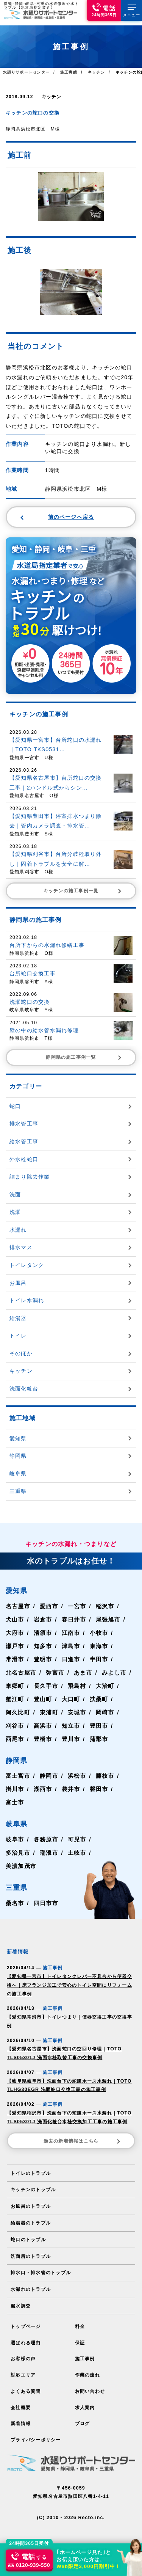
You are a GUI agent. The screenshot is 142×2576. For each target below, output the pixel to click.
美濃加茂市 (21, 1865)
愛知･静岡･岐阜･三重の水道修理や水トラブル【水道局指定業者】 (41, 5)
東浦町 (49, 1711)
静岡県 (17, 1760)
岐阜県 (17, 1823)
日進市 (71, 1658)
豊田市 (98, 1725)
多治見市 (18, 1852)
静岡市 (49, 1775)
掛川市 (15, 1788)
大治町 (105, 1685)
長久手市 (46, 1685)
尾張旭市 (108, 1618)
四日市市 (46, 1902)
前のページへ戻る (57, 516)
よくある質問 (26, 2385)
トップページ (26, 2320)
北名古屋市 (21, 1672)
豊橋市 (43, 1738)
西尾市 (15, 1738)
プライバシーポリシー (36, 2433)
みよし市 (114, 1672)
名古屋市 (18, 1605)
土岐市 (77, 1852)
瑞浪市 (49, 1852)
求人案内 (85, 2401)
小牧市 (98, 1632)
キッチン (52, 96)
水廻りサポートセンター (26, 72)
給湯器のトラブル (31, 2218)
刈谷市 (15, 1725)
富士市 (15, 1802)
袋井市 (71, 1788)
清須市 (43, 1632)
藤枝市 (105, 1775)
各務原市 (46, 1839)
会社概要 (21, 2401)
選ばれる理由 (26, 2336)
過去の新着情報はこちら (83, 2136)
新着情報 (21, 2417)
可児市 (77, 1839)
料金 (80, 2320)
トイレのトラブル (31, 2168)
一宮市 (77, 1605)
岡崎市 (105, 1711)
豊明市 (43, 1658)
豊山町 (43, 1698)
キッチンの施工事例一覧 (83, 890)
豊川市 (71, 1738)
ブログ (82, 2417)
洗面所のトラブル (31, 2251)
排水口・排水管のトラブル (41, 2267)
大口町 (71, 1698)
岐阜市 (15, 1839)
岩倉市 (43, 1618)
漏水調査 (21, 2300)
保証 (80, 2336)
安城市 (77, 1711)
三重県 (17, 1887)
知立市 (71, 1725)
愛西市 (49, 1605)
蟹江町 (15, 1698)
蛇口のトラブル (28, 2234)
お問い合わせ (90, 2385)
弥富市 (55, 1672)
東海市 (98, 1645)
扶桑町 (98, 1698)
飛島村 (77, 1685)
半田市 (98, 1658)
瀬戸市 (15, 1645)
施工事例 (85, 2353)
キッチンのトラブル (33, 2185)
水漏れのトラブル (31, 2284)
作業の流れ (87, 2369)
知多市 (43, 1645)
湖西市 (43, 1788)
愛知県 (17, 1590)
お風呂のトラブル (31, 2201)
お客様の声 (23, 2353)
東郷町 (15, 1685)
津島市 (71, 1645)
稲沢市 (105, 1605)
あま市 (83, 1672)
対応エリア (23, 2369)
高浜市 (43, 1725)
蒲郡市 (98, 1738)
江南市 (71, 1632)
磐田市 (98, 1788)
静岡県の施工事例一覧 (84, 1057)
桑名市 (15, 1902)
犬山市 (15, 1618)
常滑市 (15, 1658)
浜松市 (77, 1775)
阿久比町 (18, 1711)
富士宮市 (18, 1775)
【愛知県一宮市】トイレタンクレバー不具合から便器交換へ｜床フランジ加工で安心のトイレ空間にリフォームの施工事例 (69, 1984)
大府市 (15, 1632)
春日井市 (74, 1618)
